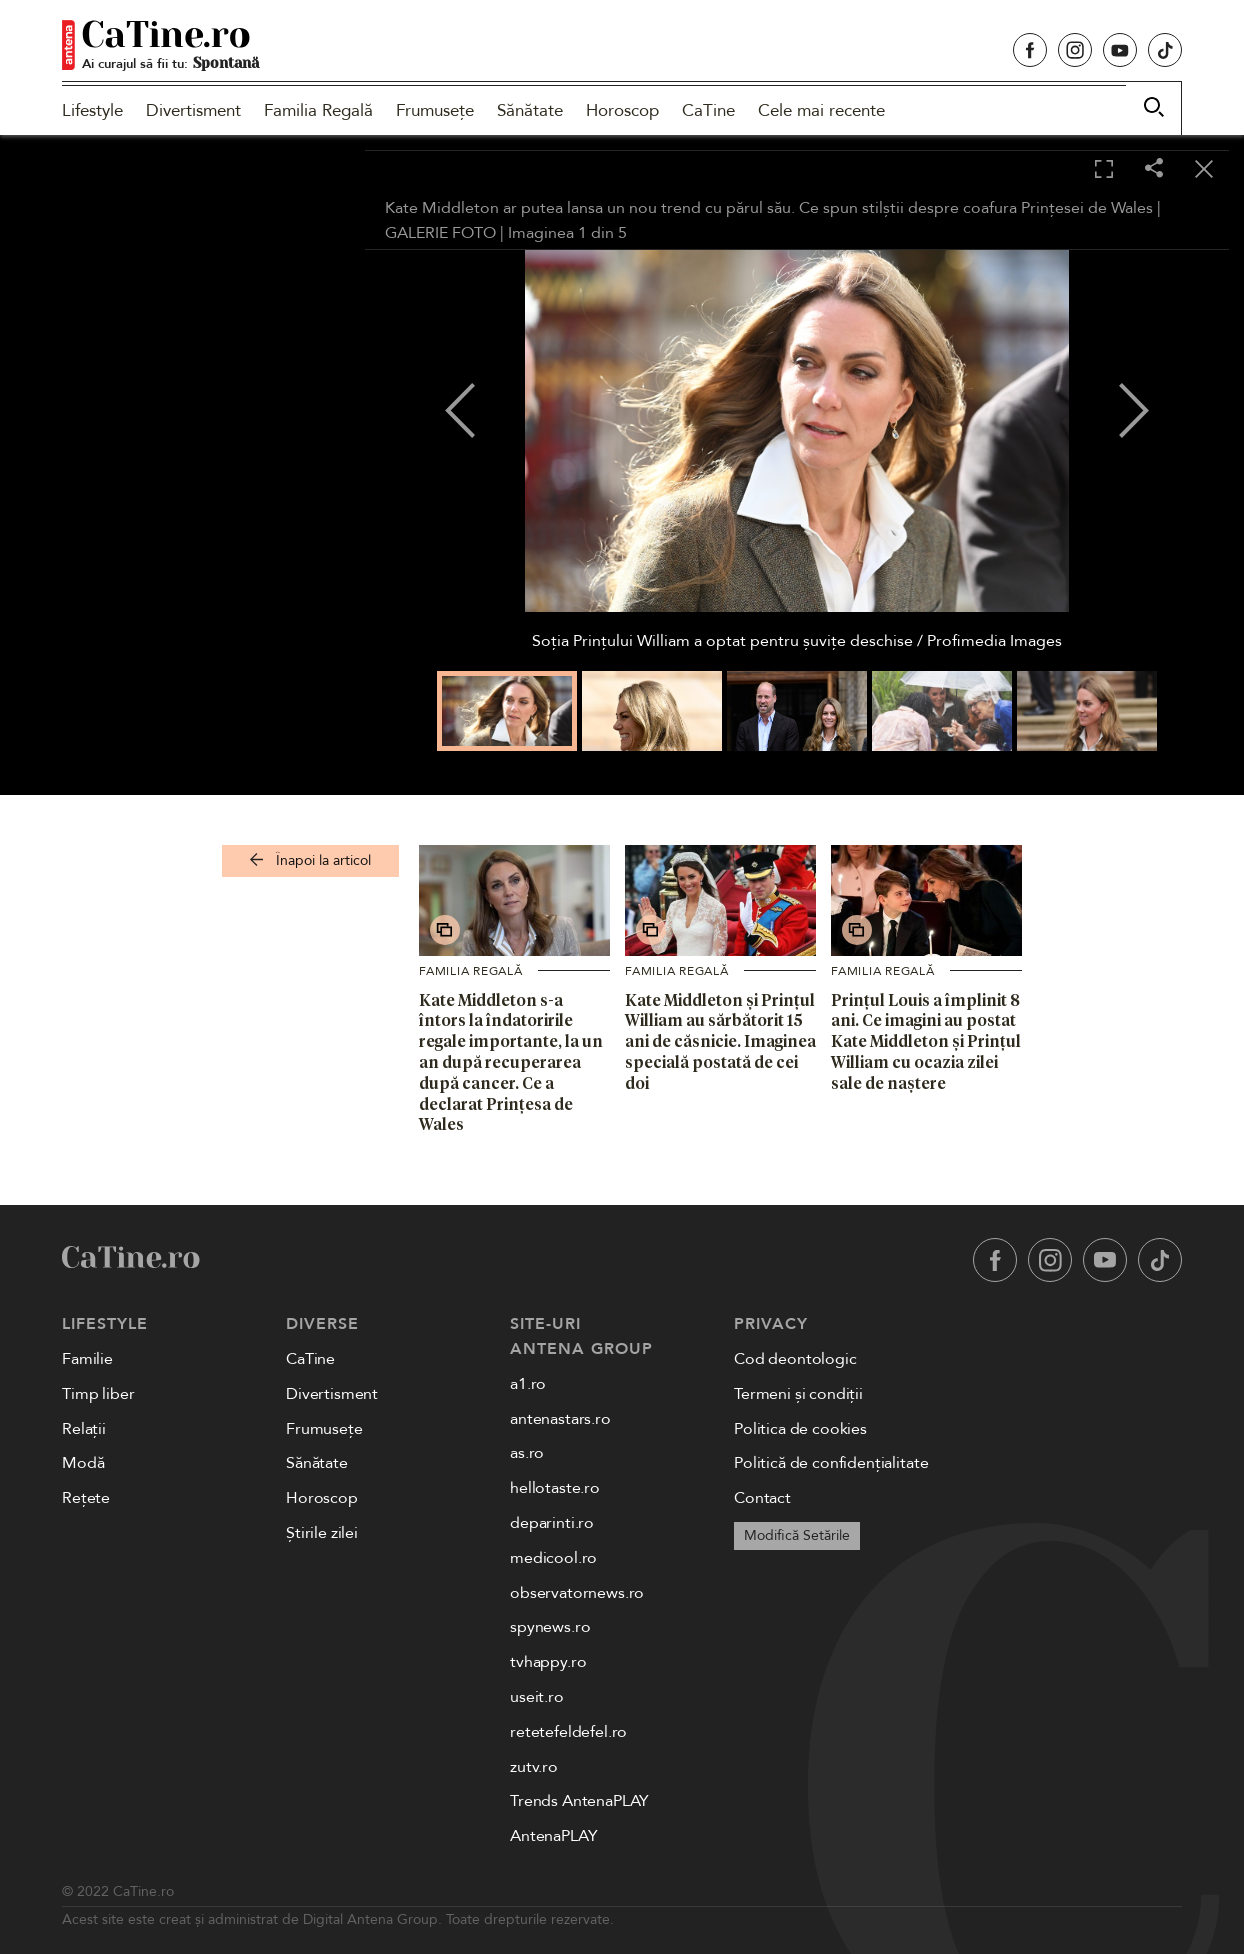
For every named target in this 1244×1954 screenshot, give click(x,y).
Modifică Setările (797, 1535)
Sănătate (530, 110)
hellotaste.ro (555, 1488)
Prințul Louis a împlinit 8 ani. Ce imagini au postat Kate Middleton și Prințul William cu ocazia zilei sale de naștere (926, 1041)
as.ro (527, 1453)
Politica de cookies (800, 1429)
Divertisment (193, 110)
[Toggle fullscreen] (1104, 170)
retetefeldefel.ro (568, 1732)
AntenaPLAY (553, 1836)
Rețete (86, 1498)
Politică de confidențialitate (831, 1463)
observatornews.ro (577, 1593)
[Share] (1154, 169)
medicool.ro (553, 1558)
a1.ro (528, 1384)
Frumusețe (435, 110)
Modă (83, 1463)
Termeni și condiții (798, 1394)
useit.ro (537, 1697)
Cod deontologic (795, 1359)
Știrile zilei (322, 1533)
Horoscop (622, 110)
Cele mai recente (821, 110)
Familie (87, 1359)
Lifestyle (92, 110)
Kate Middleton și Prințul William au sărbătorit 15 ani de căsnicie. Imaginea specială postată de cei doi (720, 1041)
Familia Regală (318, 110)
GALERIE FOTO (440, 233)
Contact (762, 1498)
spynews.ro (550, 1627)
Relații (84, 1429)
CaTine (708, 110)
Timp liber (98, 1394)
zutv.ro (534, 1767)
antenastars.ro (560, 1419)
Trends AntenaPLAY (579, 1801)
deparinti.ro (552, 1523)
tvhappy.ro (548, 1662)
